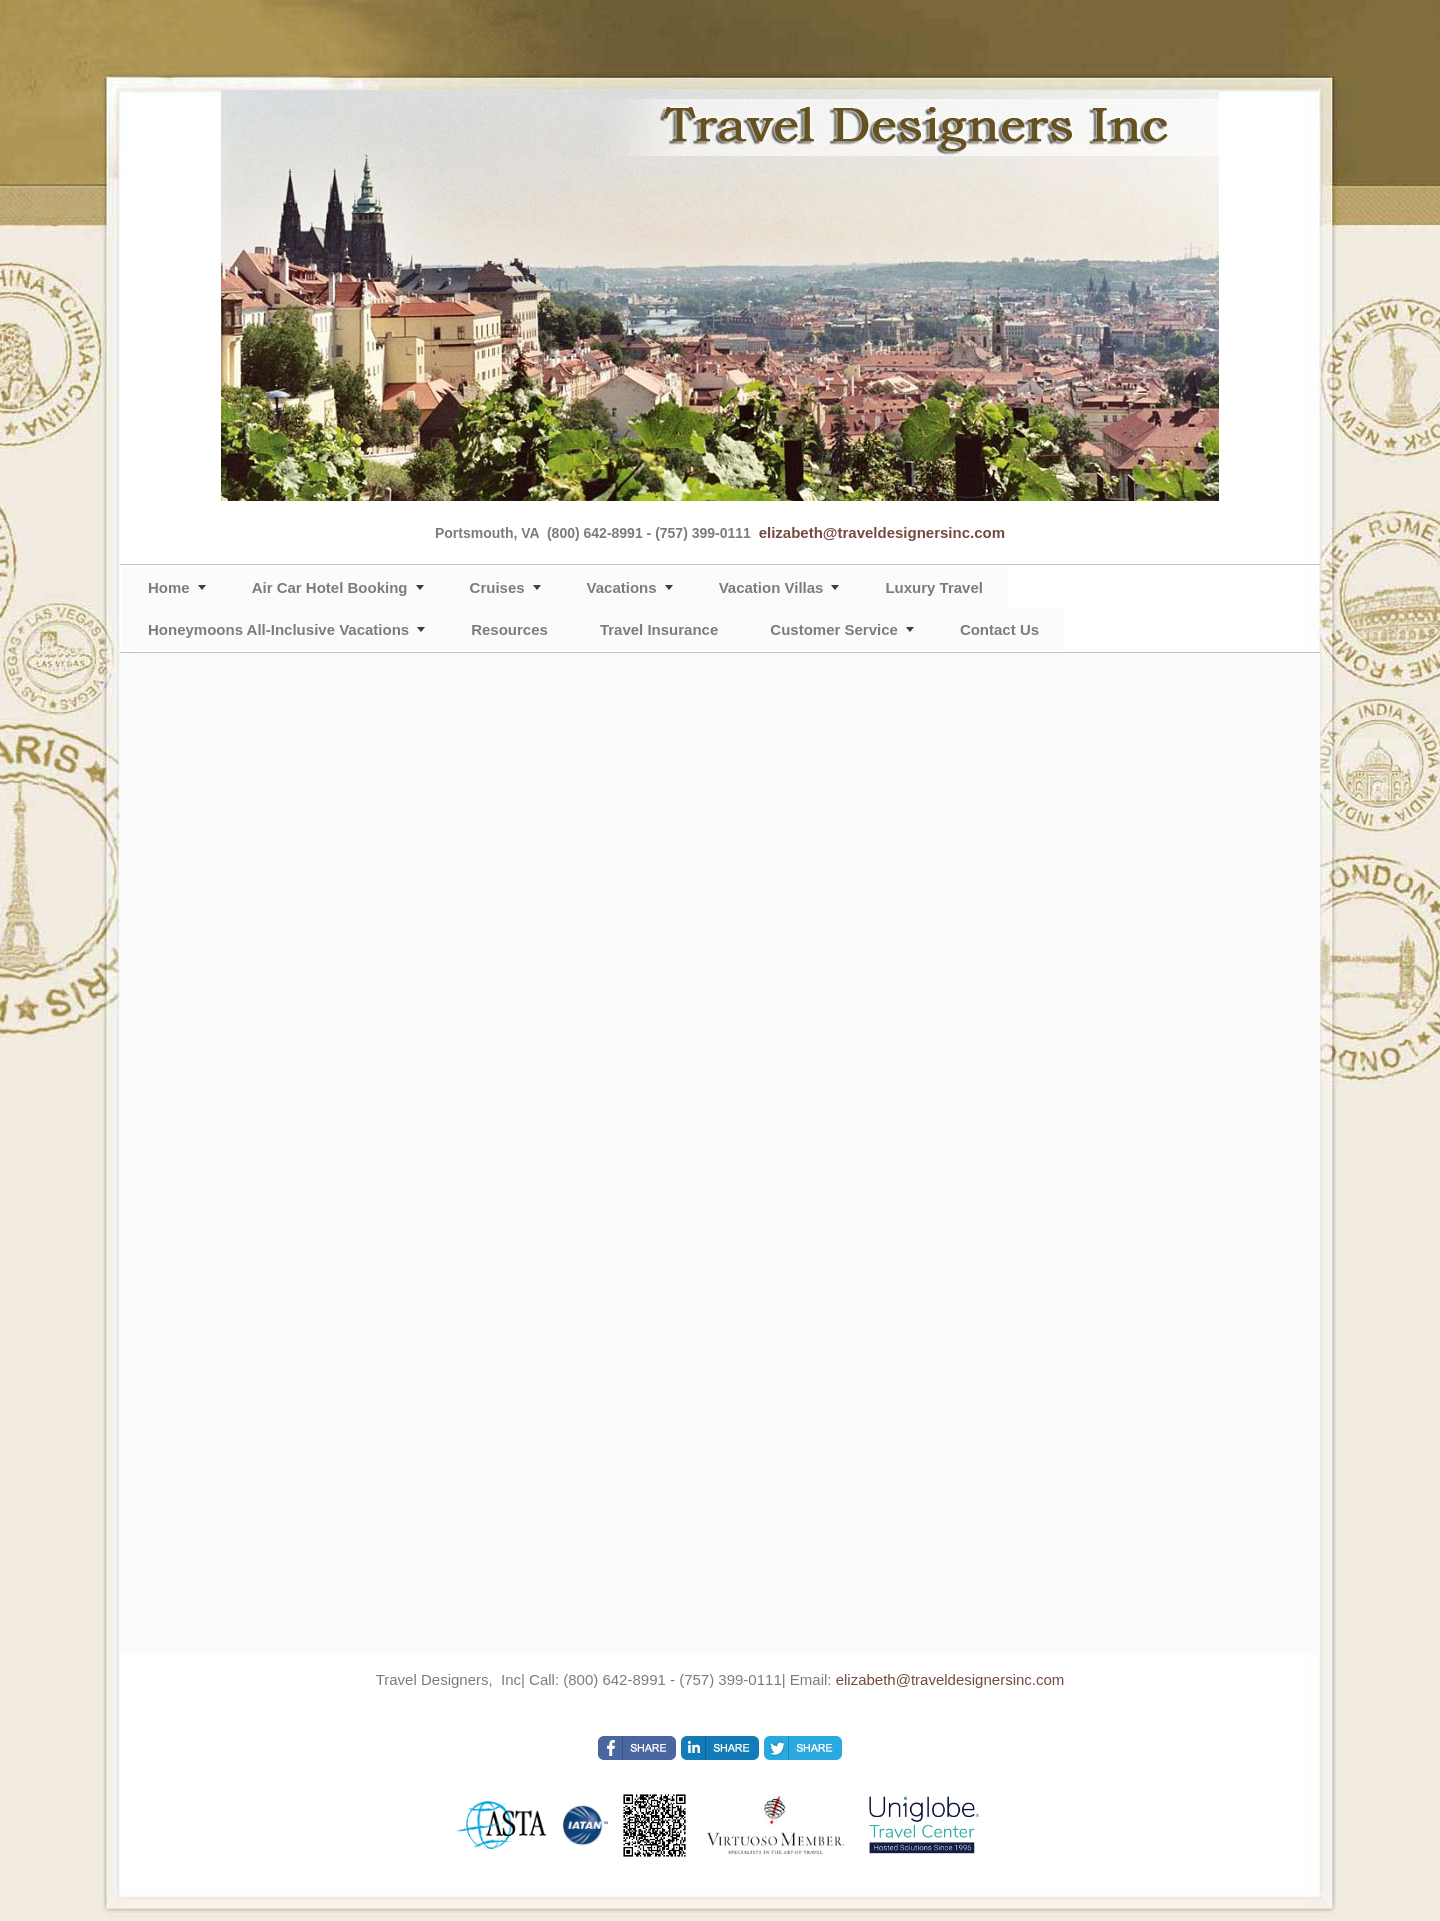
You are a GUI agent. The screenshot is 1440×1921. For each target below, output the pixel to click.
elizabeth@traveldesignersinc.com (882, 532)
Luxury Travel (934, 587)
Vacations (622, 587)
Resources (509, 629)
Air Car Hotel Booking (330, 587)
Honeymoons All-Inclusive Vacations (278, 629)
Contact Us (999, 629)
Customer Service (834, 629)
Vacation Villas (771, 587)
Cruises (497, 587)
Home (169, 587)
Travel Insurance (659, 629)
